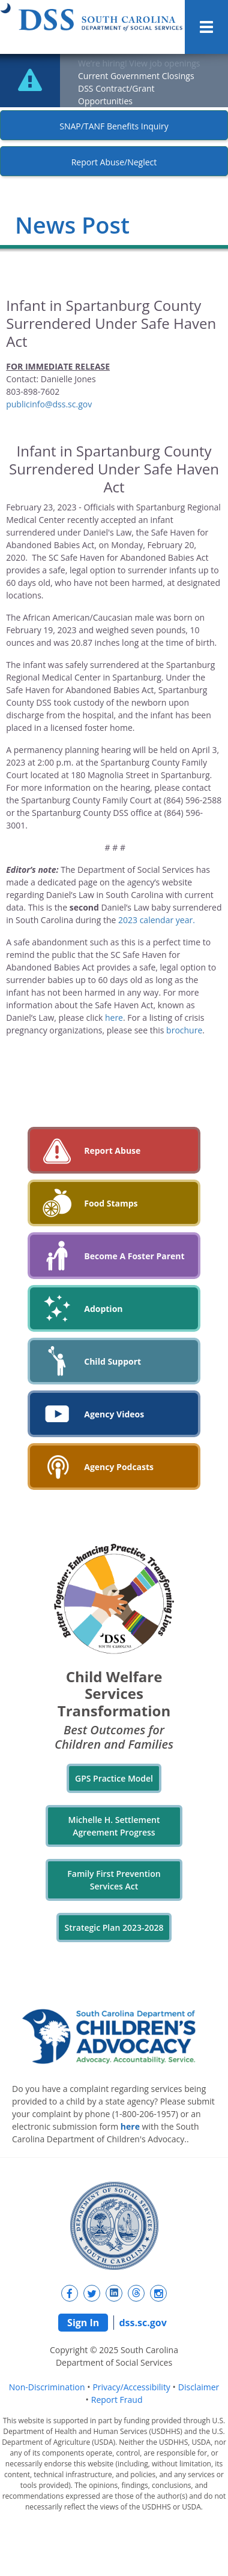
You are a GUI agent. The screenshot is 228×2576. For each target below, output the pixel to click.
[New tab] (69, 2293)
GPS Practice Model (114, 1778)
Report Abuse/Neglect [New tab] (114, 162)
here (114, 1017)
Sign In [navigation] (83, 2322)
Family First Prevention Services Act (113, 1880)
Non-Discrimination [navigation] (47, 2387)
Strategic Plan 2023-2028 (114, 1927)
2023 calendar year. (156, 920)
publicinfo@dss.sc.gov (49, 404)
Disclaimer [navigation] (198, 2387)
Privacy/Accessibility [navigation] (131, 2387)
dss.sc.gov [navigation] (142, 2322)
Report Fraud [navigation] (117, 2399)
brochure (184, 1030)
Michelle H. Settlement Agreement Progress (114, 1826)
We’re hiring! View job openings (139, 63)
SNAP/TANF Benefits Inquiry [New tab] (113, 126)
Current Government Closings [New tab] (136, 75)
